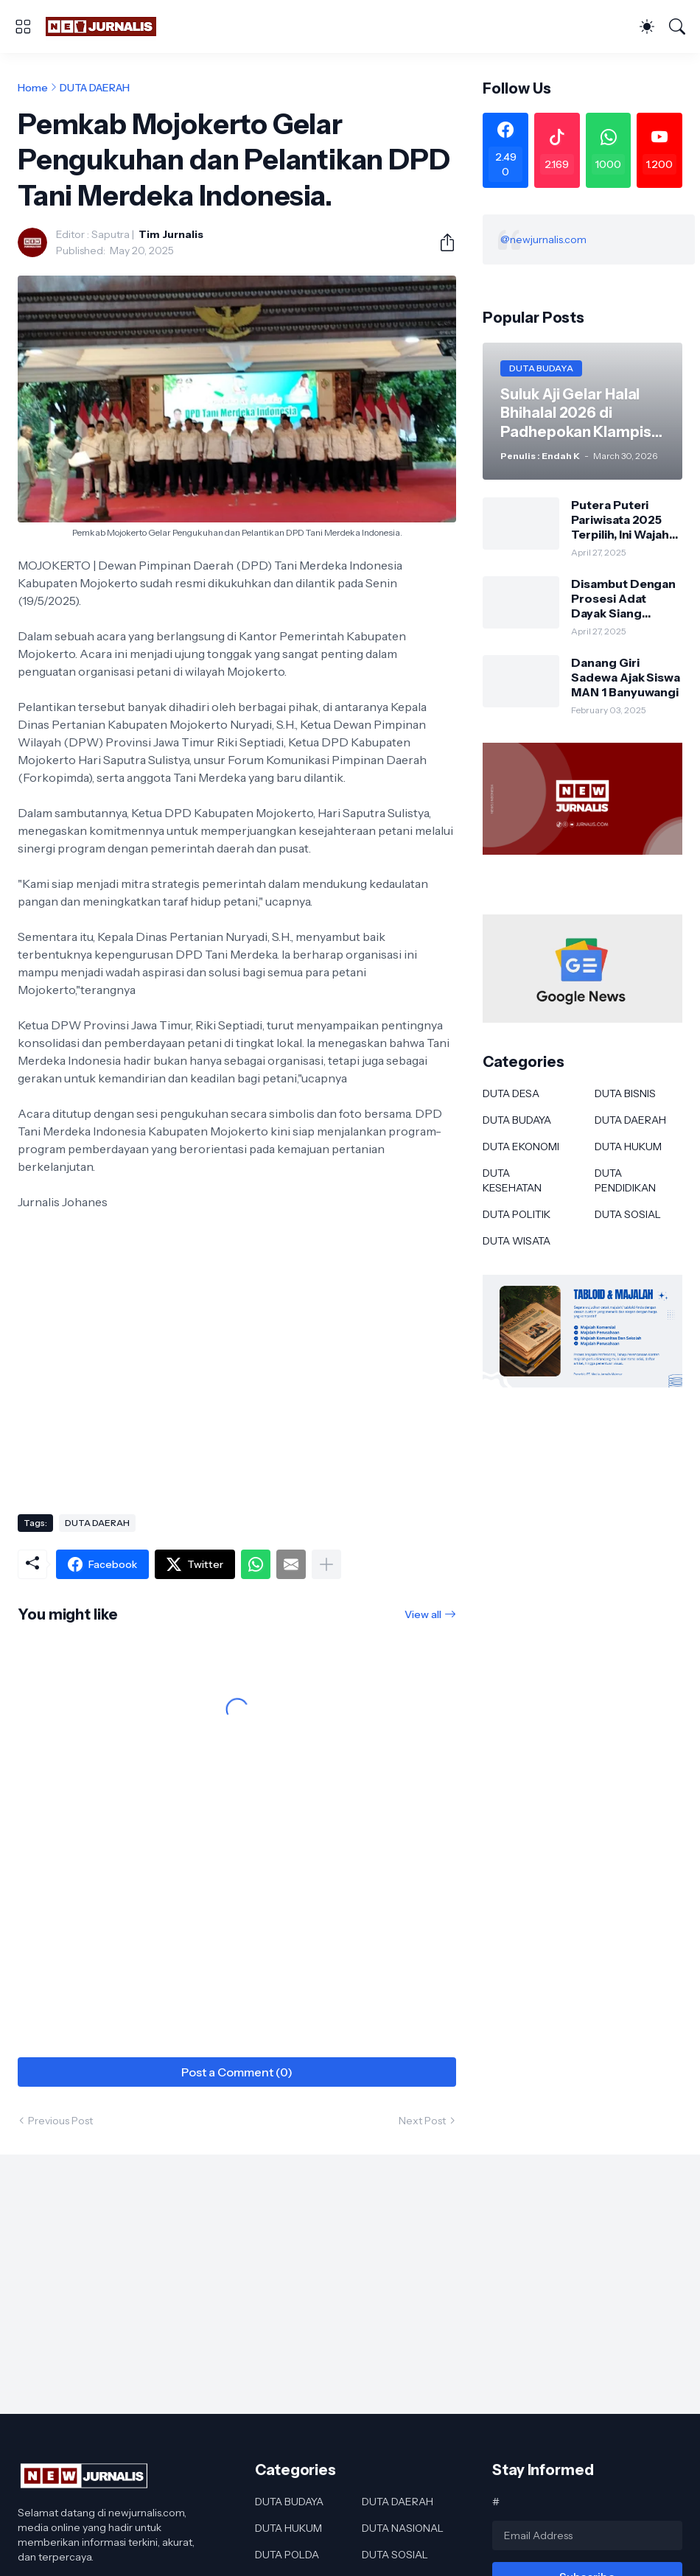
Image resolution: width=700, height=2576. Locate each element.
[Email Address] (587, 2535)
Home (33, 87)
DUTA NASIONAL (403, 2528)
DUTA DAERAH (95, 87)
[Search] (677, 26)
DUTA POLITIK (516, 1214)
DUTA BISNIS (625, 1093)
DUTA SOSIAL (628, 1214)
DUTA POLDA (287, 2554)
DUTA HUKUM (628, 1146)
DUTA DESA (511, 1093)
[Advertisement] (237, 1384)
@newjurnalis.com (543, 239)
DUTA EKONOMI (521, 1146)
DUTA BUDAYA (517, 1120)
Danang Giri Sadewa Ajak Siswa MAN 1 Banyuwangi (625, 677)
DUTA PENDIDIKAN (625, 1180)
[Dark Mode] (647, 26)
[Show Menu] (23, 26)
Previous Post (60, 2120)
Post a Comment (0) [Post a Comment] (237, 2072)
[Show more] (326, 1564)
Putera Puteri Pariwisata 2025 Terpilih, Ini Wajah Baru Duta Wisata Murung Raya (621, 519)
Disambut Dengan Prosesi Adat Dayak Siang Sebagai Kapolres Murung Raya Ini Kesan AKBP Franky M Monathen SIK (623, 598)
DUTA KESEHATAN (512, 1180)
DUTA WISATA (516, 1240)
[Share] (441, 242)
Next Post (422, 2120)
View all (423, 1614)
